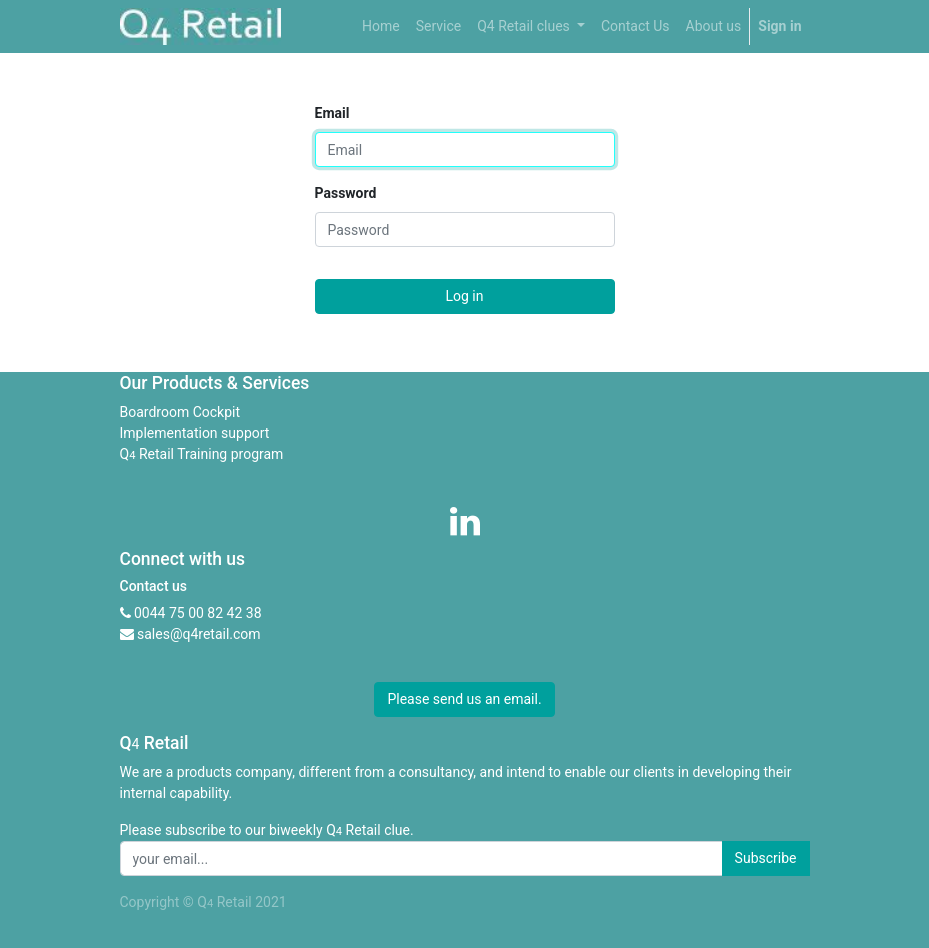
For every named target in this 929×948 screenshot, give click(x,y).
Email (332, 113)
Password (346, 193)
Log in (465, 296)
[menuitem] (381, 26)
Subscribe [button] (766, 858)
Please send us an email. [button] (464, 699)
